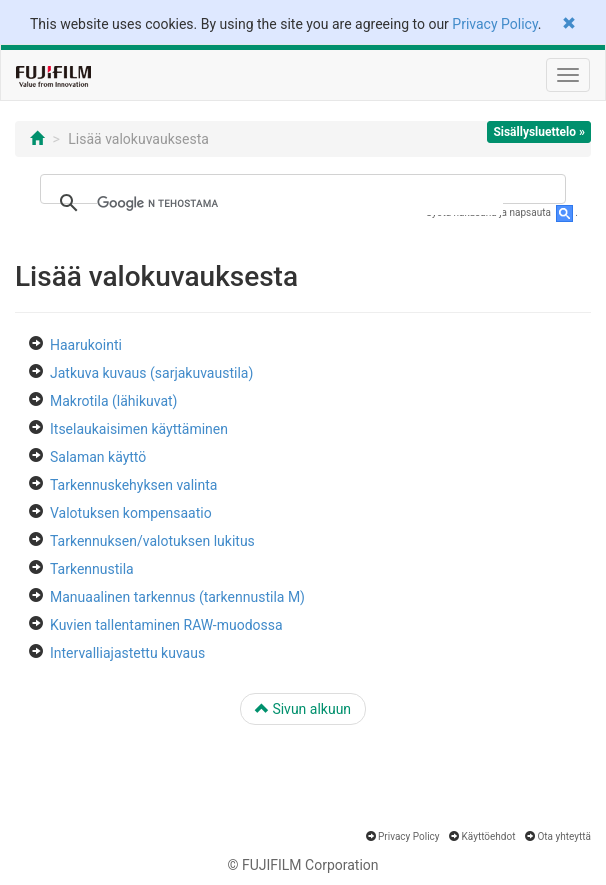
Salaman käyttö (98, 457)
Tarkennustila (92, 569)
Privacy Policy (494, 24)
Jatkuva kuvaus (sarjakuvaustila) (151, 373)
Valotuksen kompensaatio (131, 513)
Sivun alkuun (303, 709)
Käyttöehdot (489, 836)
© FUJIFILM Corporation (302, 865)
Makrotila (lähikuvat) (114, 401)
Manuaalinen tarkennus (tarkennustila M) (177, 597)
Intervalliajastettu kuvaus (127, 653)
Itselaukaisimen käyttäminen (139, 429)
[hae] (300, 203)
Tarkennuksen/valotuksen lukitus (152, 541)
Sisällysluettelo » (539, 132)
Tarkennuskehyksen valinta (133, 485)
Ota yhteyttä (564, 836)
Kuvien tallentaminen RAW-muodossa (166, 625)
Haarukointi (86, 345)
